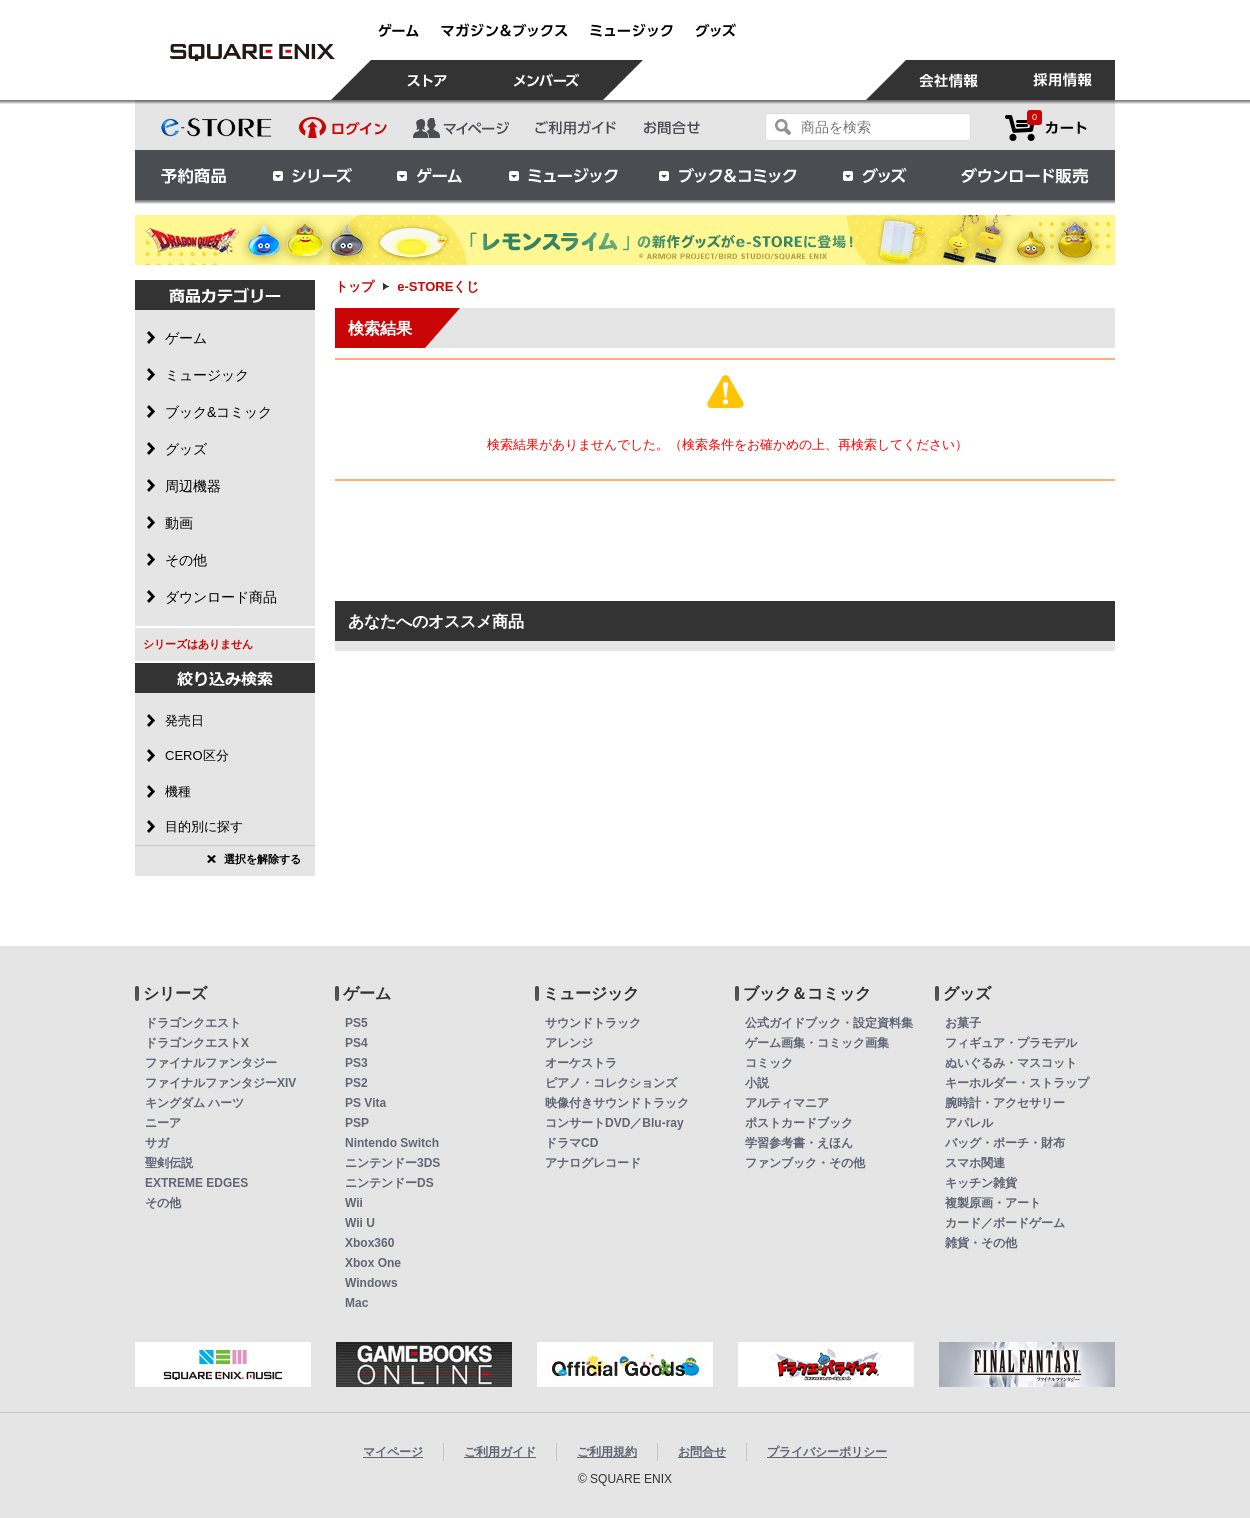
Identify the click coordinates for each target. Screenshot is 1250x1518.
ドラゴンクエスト (193, 1023)
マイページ (393, 1452)
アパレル (969, 1123)
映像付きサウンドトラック (617, 1103)
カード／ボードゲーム (1005, 1223)
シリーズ (312, 175)
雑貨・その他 (981, 1243)
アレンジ (569, 1043)
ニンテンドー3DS (392, 1163)
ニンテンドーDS (389, 1183)
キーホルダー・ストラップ (1017, 1083)
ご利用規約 (607, 1452)
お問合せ (702, 1452)
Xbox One (373, 1263)
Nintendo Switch (392, 1143)
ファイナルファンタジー (211, 1063)
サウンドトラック (593, 1023)
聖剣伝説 (169, 1163)
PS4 (356, 1043)
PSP (357, 1123)
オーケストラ (581, 1063)
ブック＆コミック (727, 175)
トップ (354, 286)
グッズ (876, 175)
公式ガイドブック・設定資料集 (829, 1023)
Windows (371, 1283)
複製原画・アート (993, 1203)
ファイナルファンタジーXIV (220, 1083)
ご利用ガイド (500, 1452)
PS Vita (365, 1103)
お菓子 (963, 1023)
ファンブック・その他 (805, 1163)
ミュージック (563, 175)
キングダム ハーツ (194, 1103)
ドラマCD (571, 1143)
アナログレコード (593, 1163)
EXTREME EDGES (196, 1183)
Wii (354, 1203)
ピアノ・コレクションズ (611, 1083)
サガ (157, 1143)
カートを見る (1046, 127)
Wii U (360, 1223)
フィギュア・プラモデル (1011, 1043)
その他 (163, 1203)
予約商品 (194, 175)
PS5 (356, 1023)
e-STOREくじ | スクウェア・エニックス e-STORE (252, 52)
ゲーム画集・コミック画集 (817, 1043)
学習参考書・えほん (799, 1143)
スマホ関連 (975, 1163)
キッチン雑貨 (981, 1183)
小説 (757, 1083)
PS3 (356, 1063)
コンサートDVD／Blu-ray (614, 1123)
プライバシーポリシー (827, 1452)
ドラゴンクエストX (197, 1043)
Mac (356, 1303)
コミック (769, 1063)
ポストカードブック (799, 1123)
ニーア (163, 1123)
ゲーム (430, 175)
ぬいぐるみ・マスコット (1011, 1063)
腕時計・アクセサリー (1005, 1103)
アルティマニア (787, 1103)
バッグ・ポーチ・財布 (1005, 1143)
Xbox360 (369, 1243)
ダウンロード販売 (1025, 175)
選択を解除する (262, 859)
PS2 (356, 1083)
